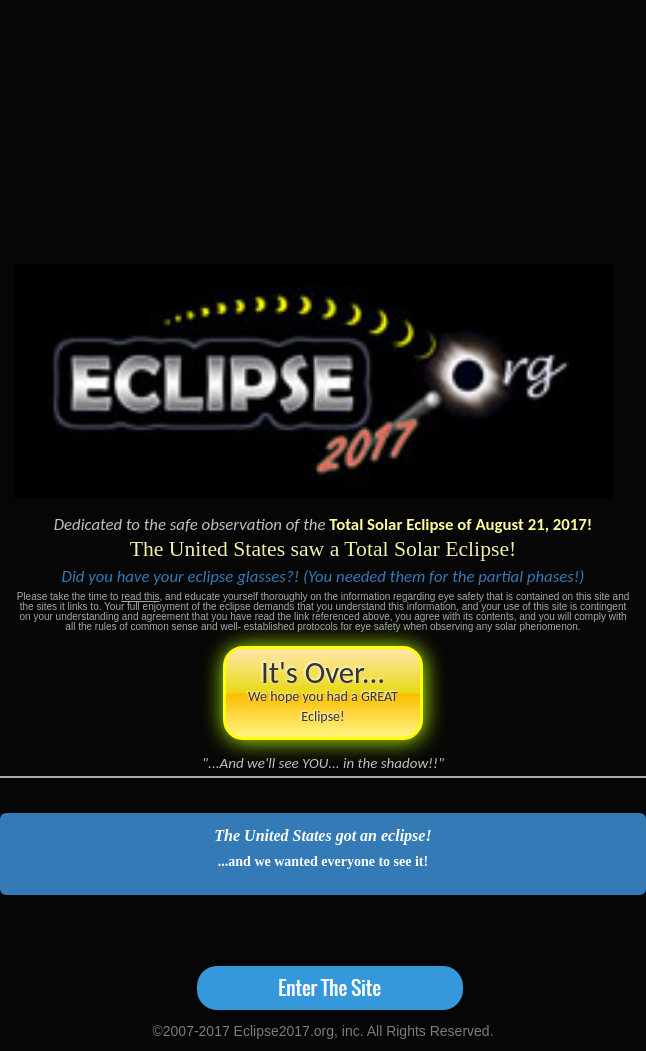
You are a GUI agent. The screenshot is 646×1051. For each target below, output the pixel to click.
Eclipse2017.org (284, 1031)
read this (140, 596)
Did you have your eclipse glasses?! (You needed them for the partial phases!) (323, 576)
